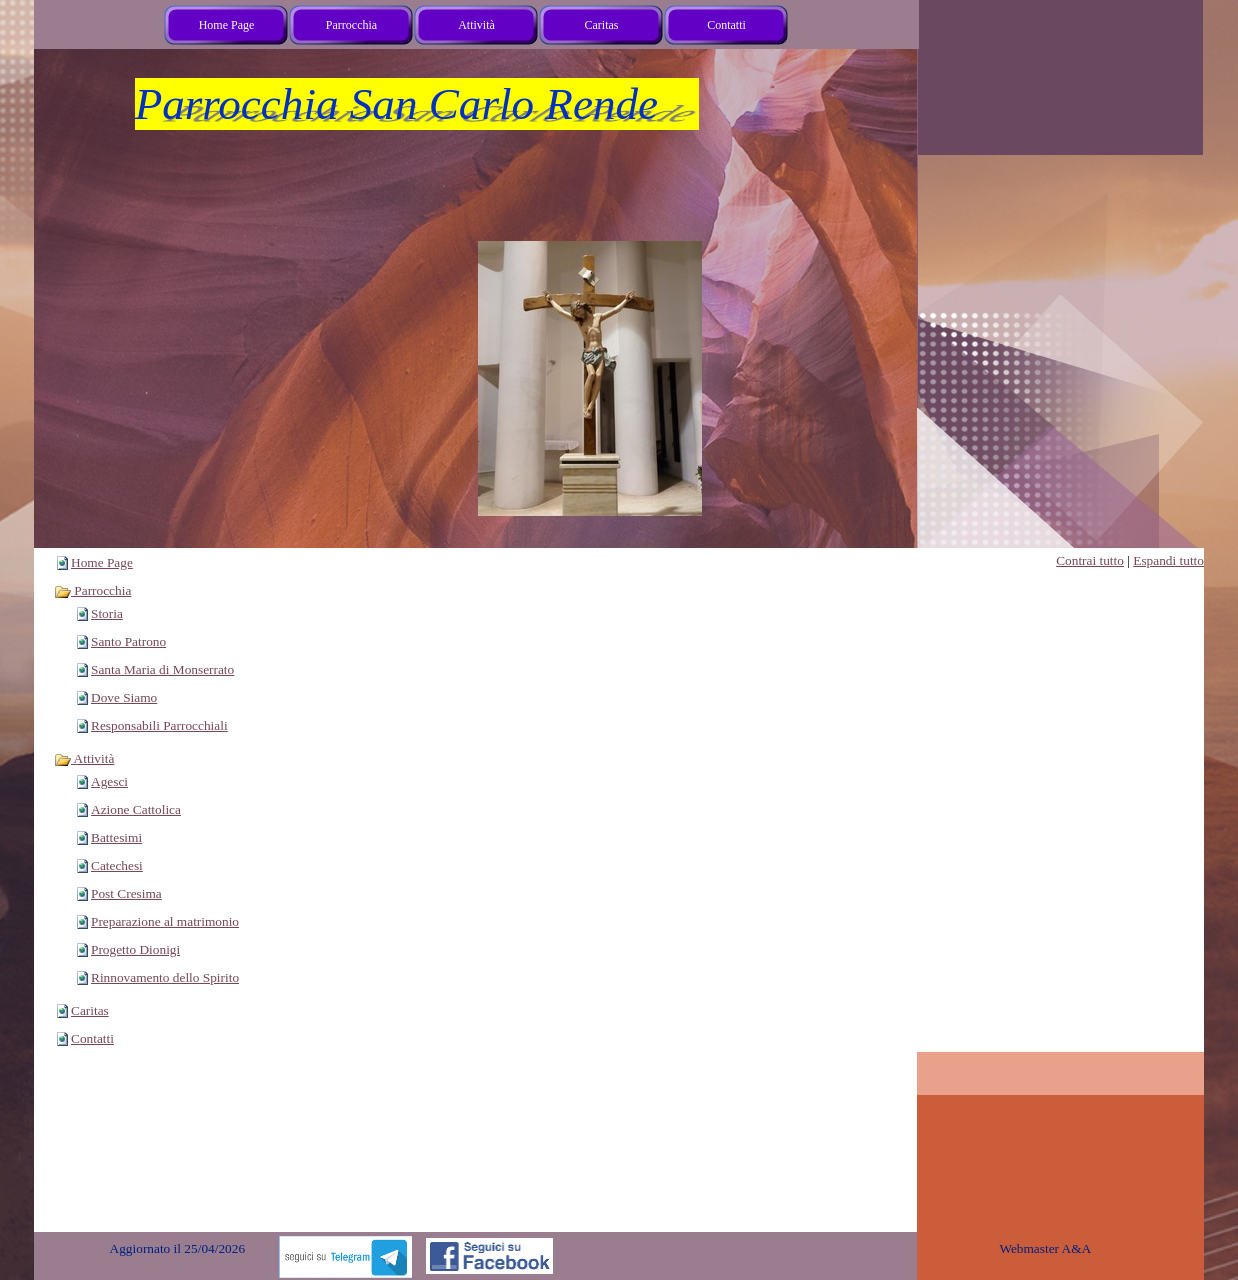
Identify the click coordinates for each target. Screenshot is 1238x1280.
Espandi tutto (1168, 560)
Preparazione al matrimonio (165, 921)
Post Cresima (126, 893)
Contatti (92, 1038)
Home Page (102, 562)
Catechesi (117, 865)
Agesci (109, 781)
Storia (107, 613)
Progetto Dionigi (135, 949)
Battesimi (116, 837)
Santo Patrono (128, 641)
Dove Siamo (124, 697)
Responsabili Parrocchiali (159, 725)
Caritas (90, 1010)
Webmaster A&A (1045, 1248)
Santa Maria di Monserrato (162, 669)
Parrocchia (92, 590)
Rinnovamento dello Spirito (165, 977)
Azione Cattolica (136, 809)
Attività (84, 758)
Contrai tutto (1090, 560)
